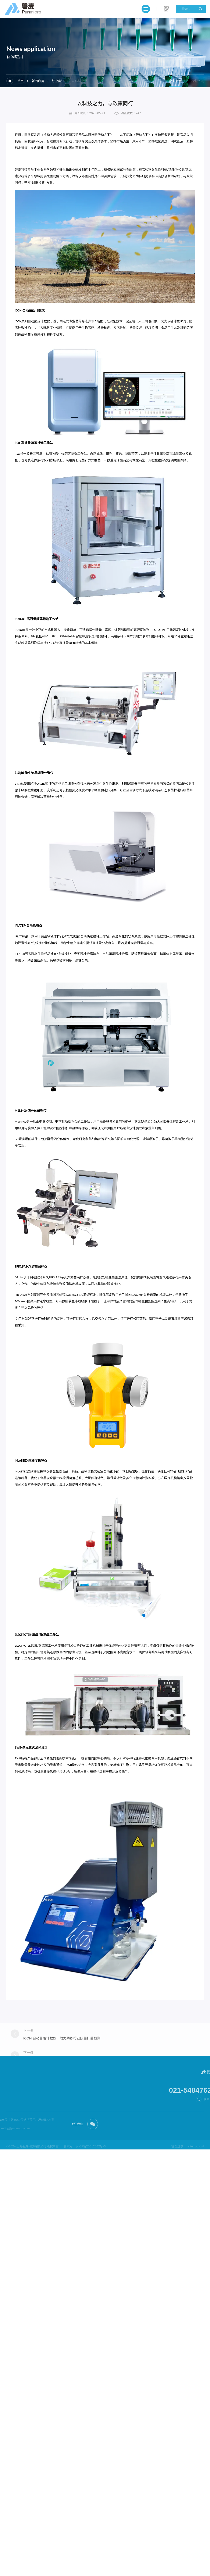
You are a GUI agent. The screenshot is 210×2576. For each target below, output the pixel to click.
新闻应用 (38, 81)
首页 (20, 81)
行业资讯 (57, 81)
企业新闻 (175, 81)
